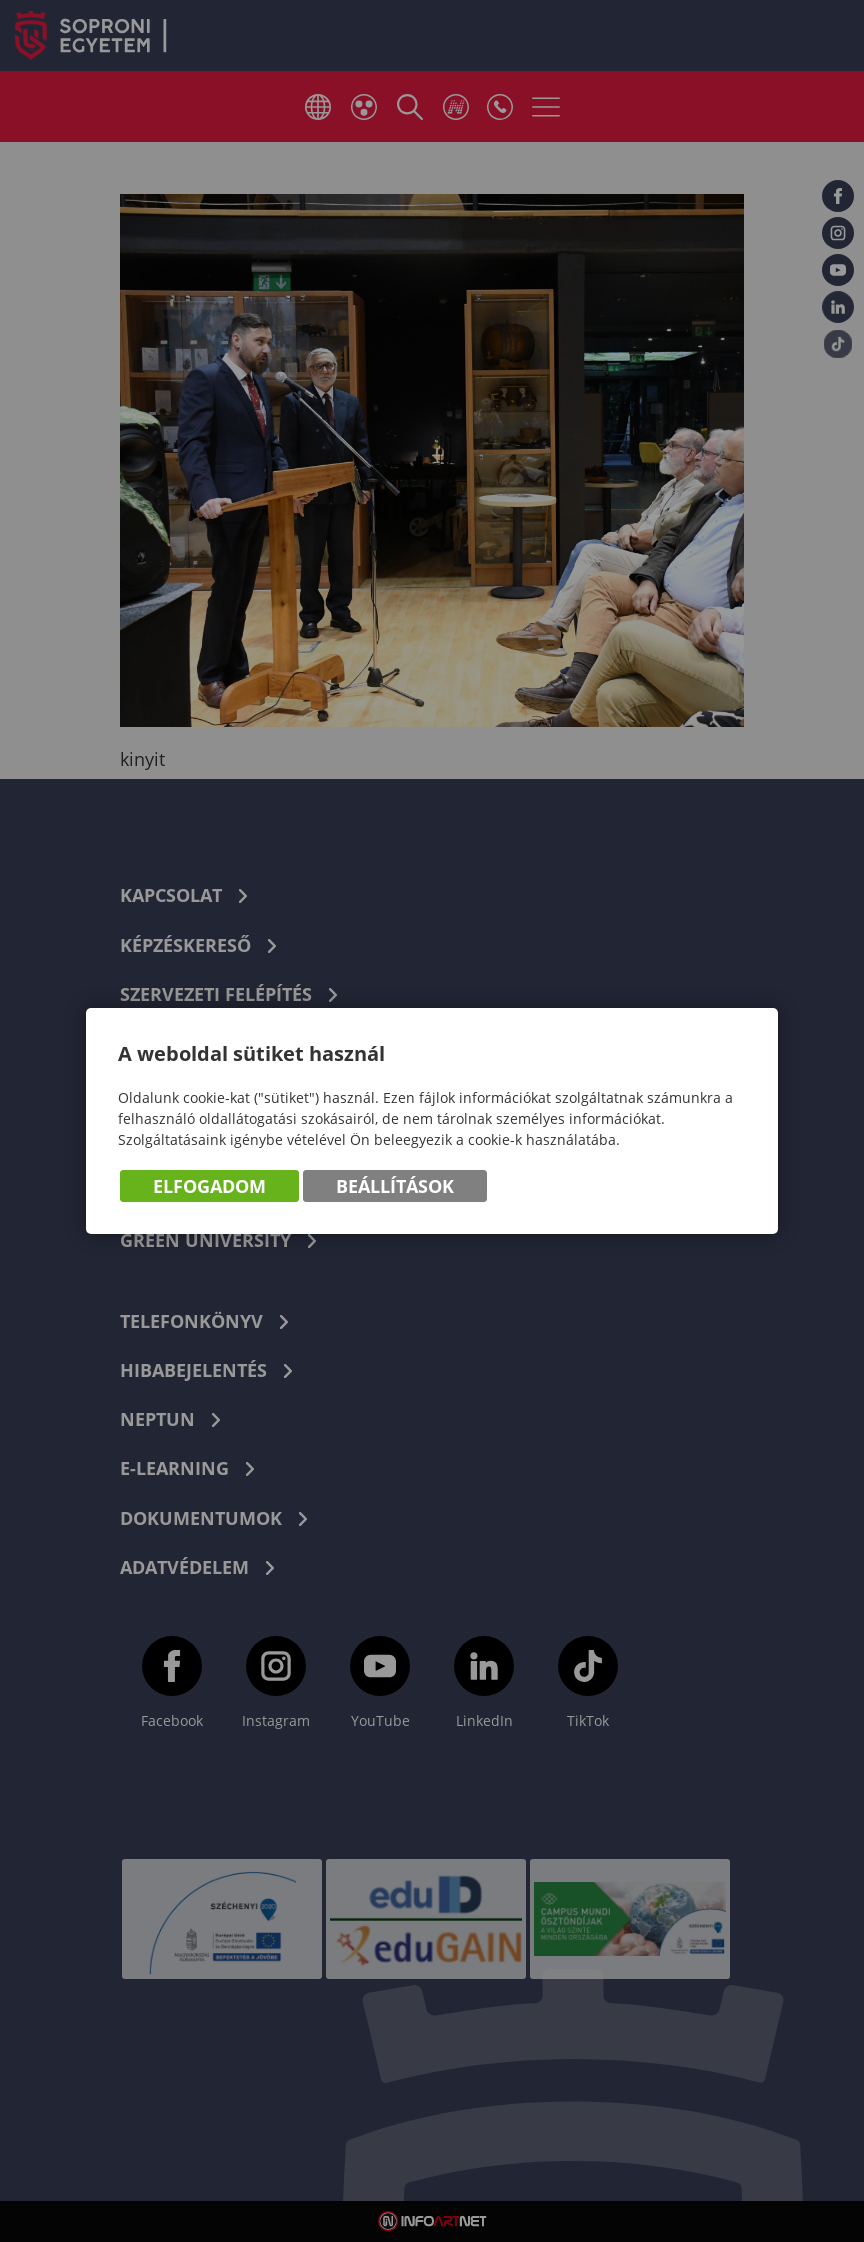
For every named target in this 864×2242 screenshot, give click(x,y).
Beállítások (395, 1186)
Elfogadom (209, 1186)
